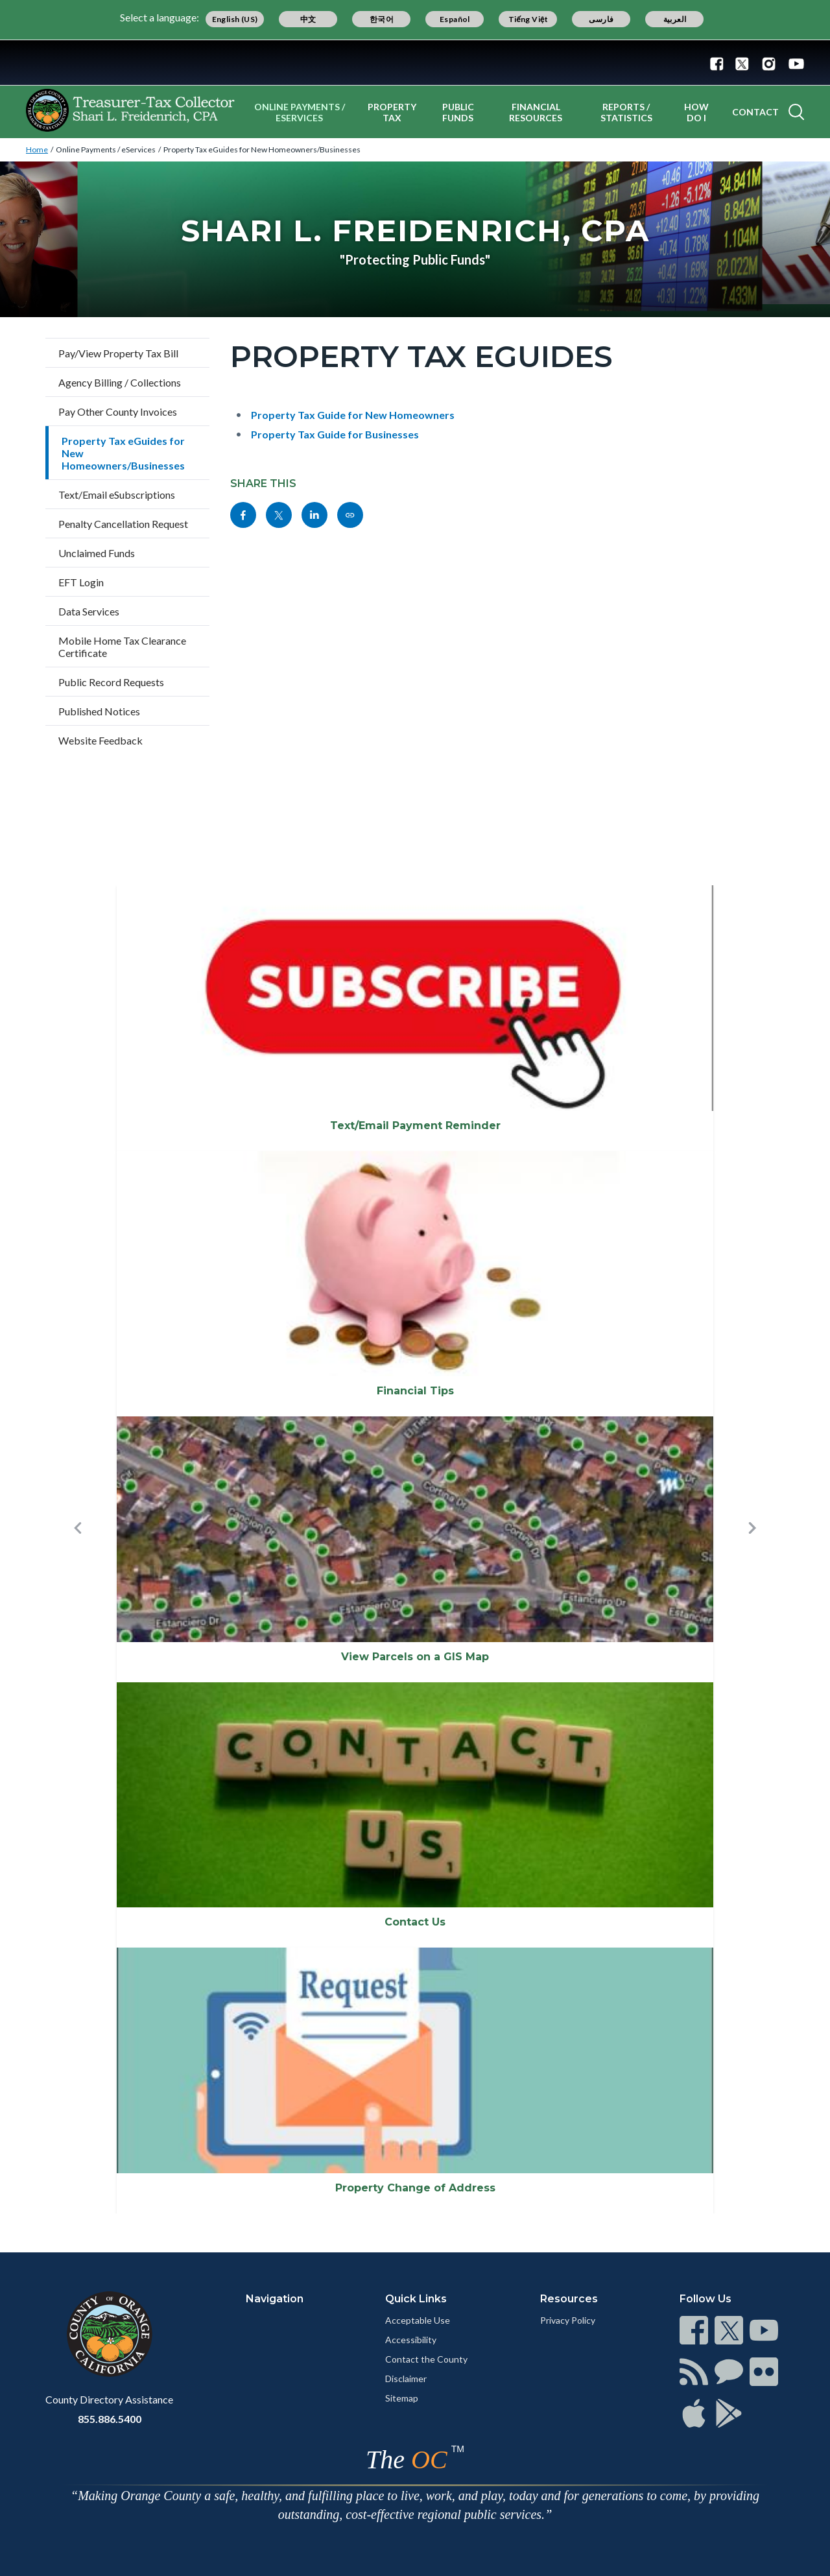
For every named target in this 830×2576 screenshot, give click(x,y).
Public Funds (458, 112)
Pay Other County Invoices (117, 411)
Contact (755, 111)
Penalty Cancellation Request (123, 524)
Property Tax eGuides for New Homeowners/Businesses (262, 149)
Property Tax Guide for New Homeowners (353, 415)
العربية (675, 19)
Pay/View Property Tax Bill (118, 353)
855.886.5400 (109, 2419)
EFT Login (81, 582)
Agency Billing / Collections (119, 382)
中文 (308, 19)
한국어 (382, 19)
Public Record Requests (111, 682)
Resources (569, 2299)
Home (37, 149)
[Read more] (415, 62)
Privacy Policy (567, 2320)
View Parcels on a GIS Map (415, 1657)
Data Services (88, 611)
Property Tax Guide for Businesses (335, 434)
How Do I (696, 112)
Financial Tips (415, 1391)
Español (455, 19)
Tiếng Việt (528, 19)
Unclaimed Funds (96, 553)
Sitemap (401, 2397)
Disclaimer (406, 2378)
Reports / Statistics (626, 112)
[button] (78, 1549)
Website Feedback (100, 740)
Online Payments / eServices (299, 112)
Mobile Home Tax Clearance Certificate (122, 646)
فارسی (601, 19)
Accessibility (410, 2339)
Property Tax (392, 112)
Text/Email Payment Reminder (415, 1125)
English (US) (235, 19)
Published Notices (99, 711)
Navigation (274, 2299)
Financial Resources (535, 112)
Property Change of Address (415, 2188)
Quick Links (416, 2299)
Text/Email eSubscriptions (116, 494)
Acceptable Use (417, 2320)
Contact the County (426, 2359)
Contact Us (415, 1922)
